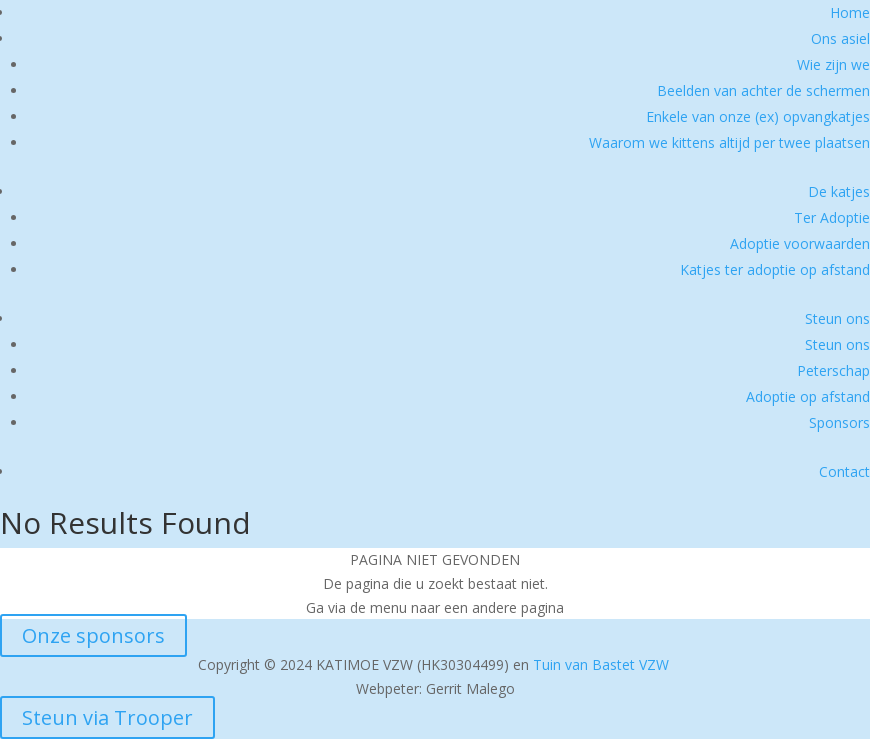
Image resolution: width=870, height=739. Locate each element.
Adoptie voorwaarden (800, 243)
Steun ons (837, 318)
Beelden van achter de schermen (763, 90)
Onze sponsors (93, 635)
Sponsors (839, 422)
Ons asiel (840, 38)
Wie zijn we (833, 64)
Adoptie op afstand (808, 396)
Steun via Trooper (107, 717)
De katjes (839, 191)
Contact (844, 471)
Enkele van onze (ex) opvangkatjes (758, 116)
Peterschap (833, 370)
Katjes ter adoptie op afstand (775, 269)
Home (850, 12)
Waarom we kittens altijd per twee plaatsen (729, 142)
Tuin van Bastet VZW (601, 664)
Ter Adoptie (832, 217)
